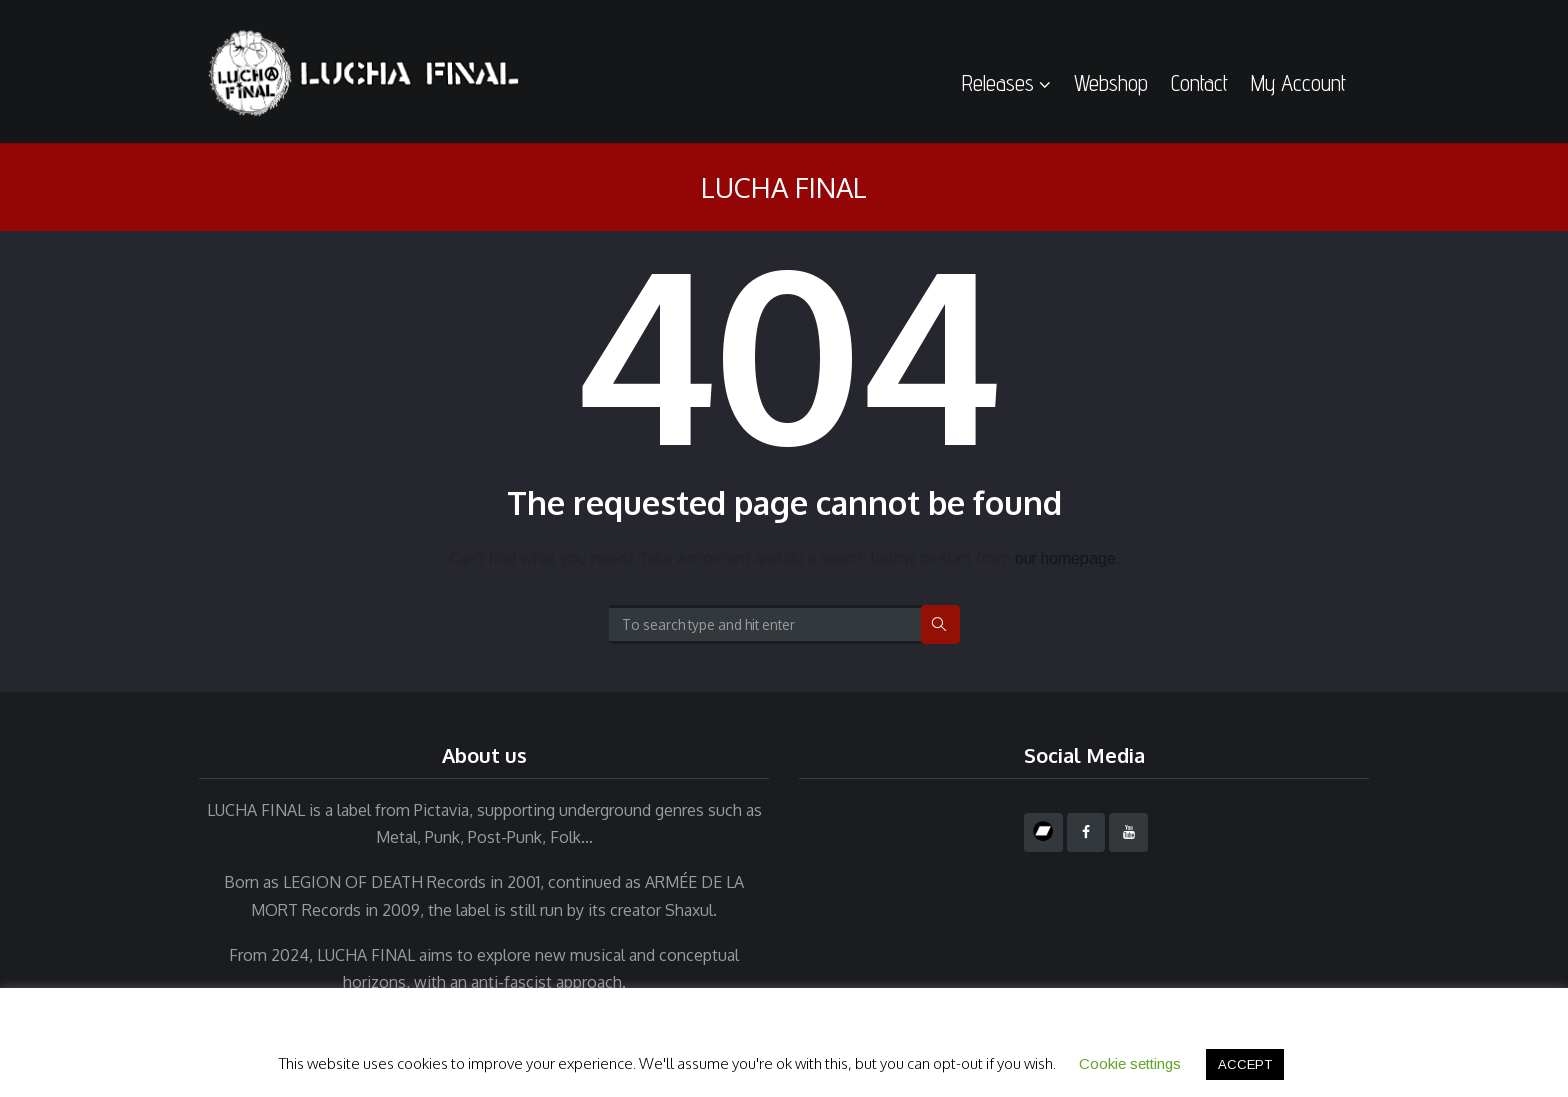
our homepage (1065, 558)
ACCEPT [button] (1245, 1064)
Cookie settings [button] (1130, 1063)
